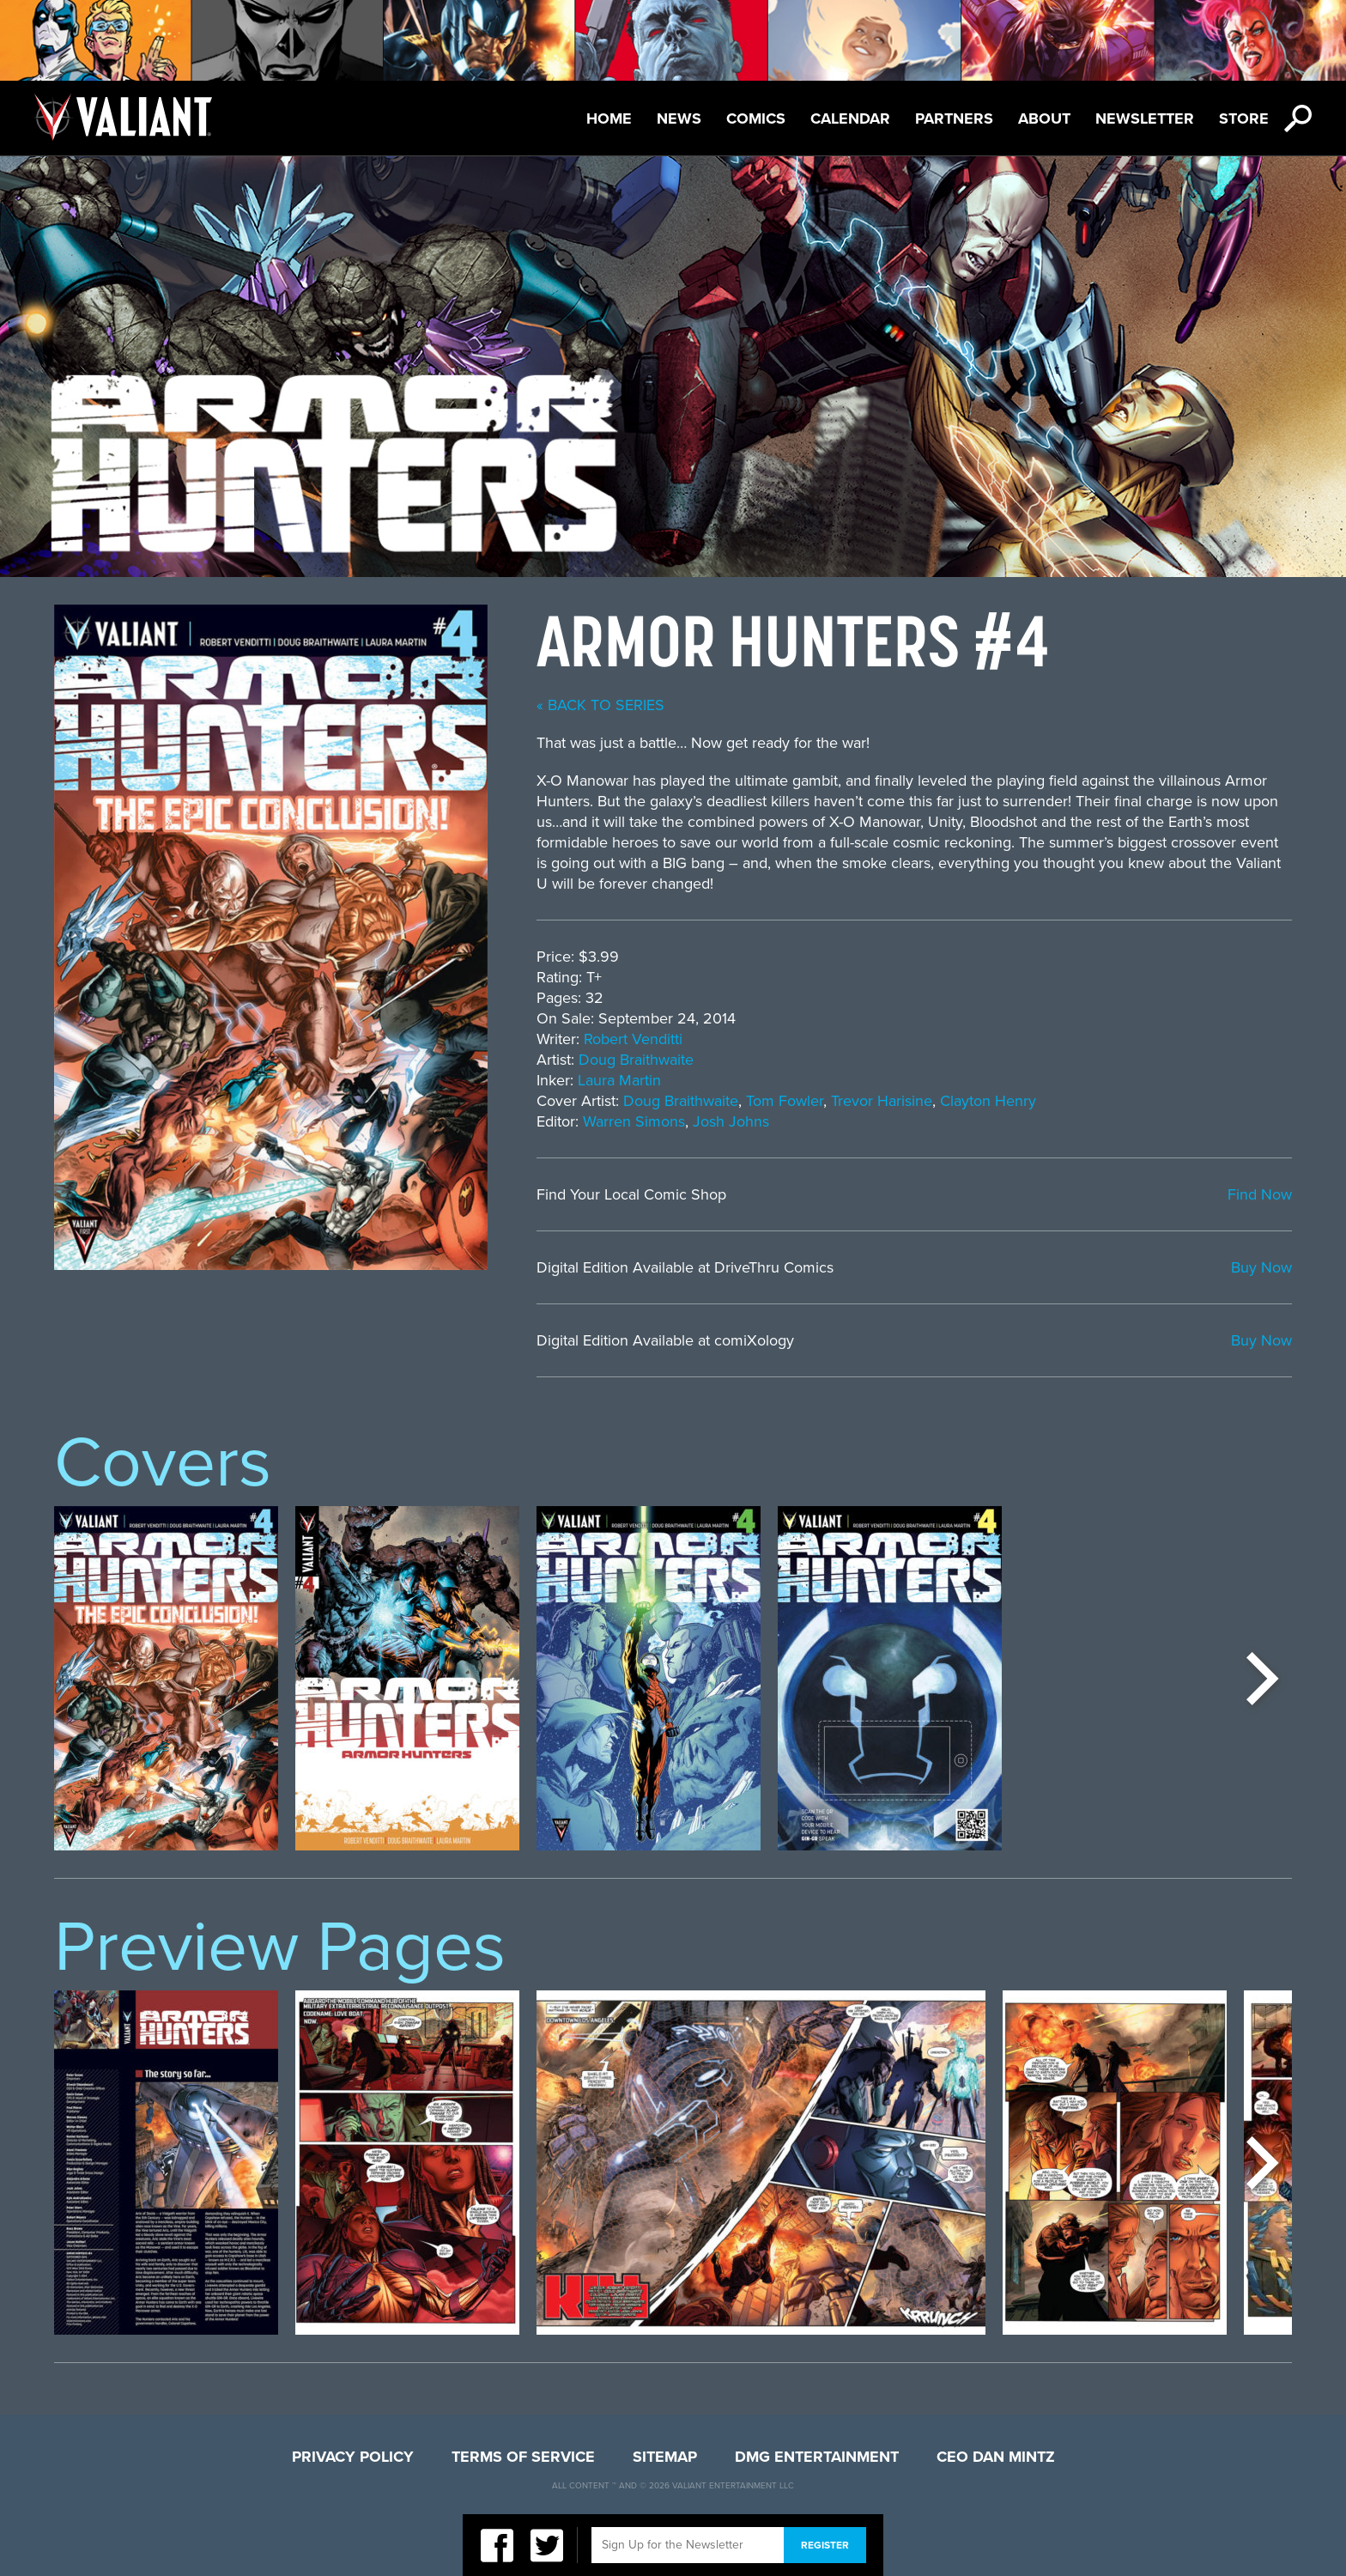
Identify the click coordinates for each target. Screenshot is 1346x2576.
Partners (954, 118)
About (1044, 118)
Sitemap (665, 2456)
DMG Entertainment (817, 2456)
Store (1244, 118)
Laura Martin (619, 1080)
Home (609, 118)
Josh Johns (731, 1121)
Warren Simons (634, 1121)
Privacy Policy (353, 2456)
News (679, 118)
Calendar (850, 118)
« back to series (600, 705)
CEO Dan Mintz (996, 2456)
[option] (166, 1678)
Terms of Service (523, 2456)
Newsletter (1144, 118)
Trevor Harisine (881, 1100)
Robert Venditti (633, 1039)
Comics (755, 118)
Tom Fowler (784, 1100)
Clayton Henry (988, 1100)
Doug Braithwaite (636, 1059)
